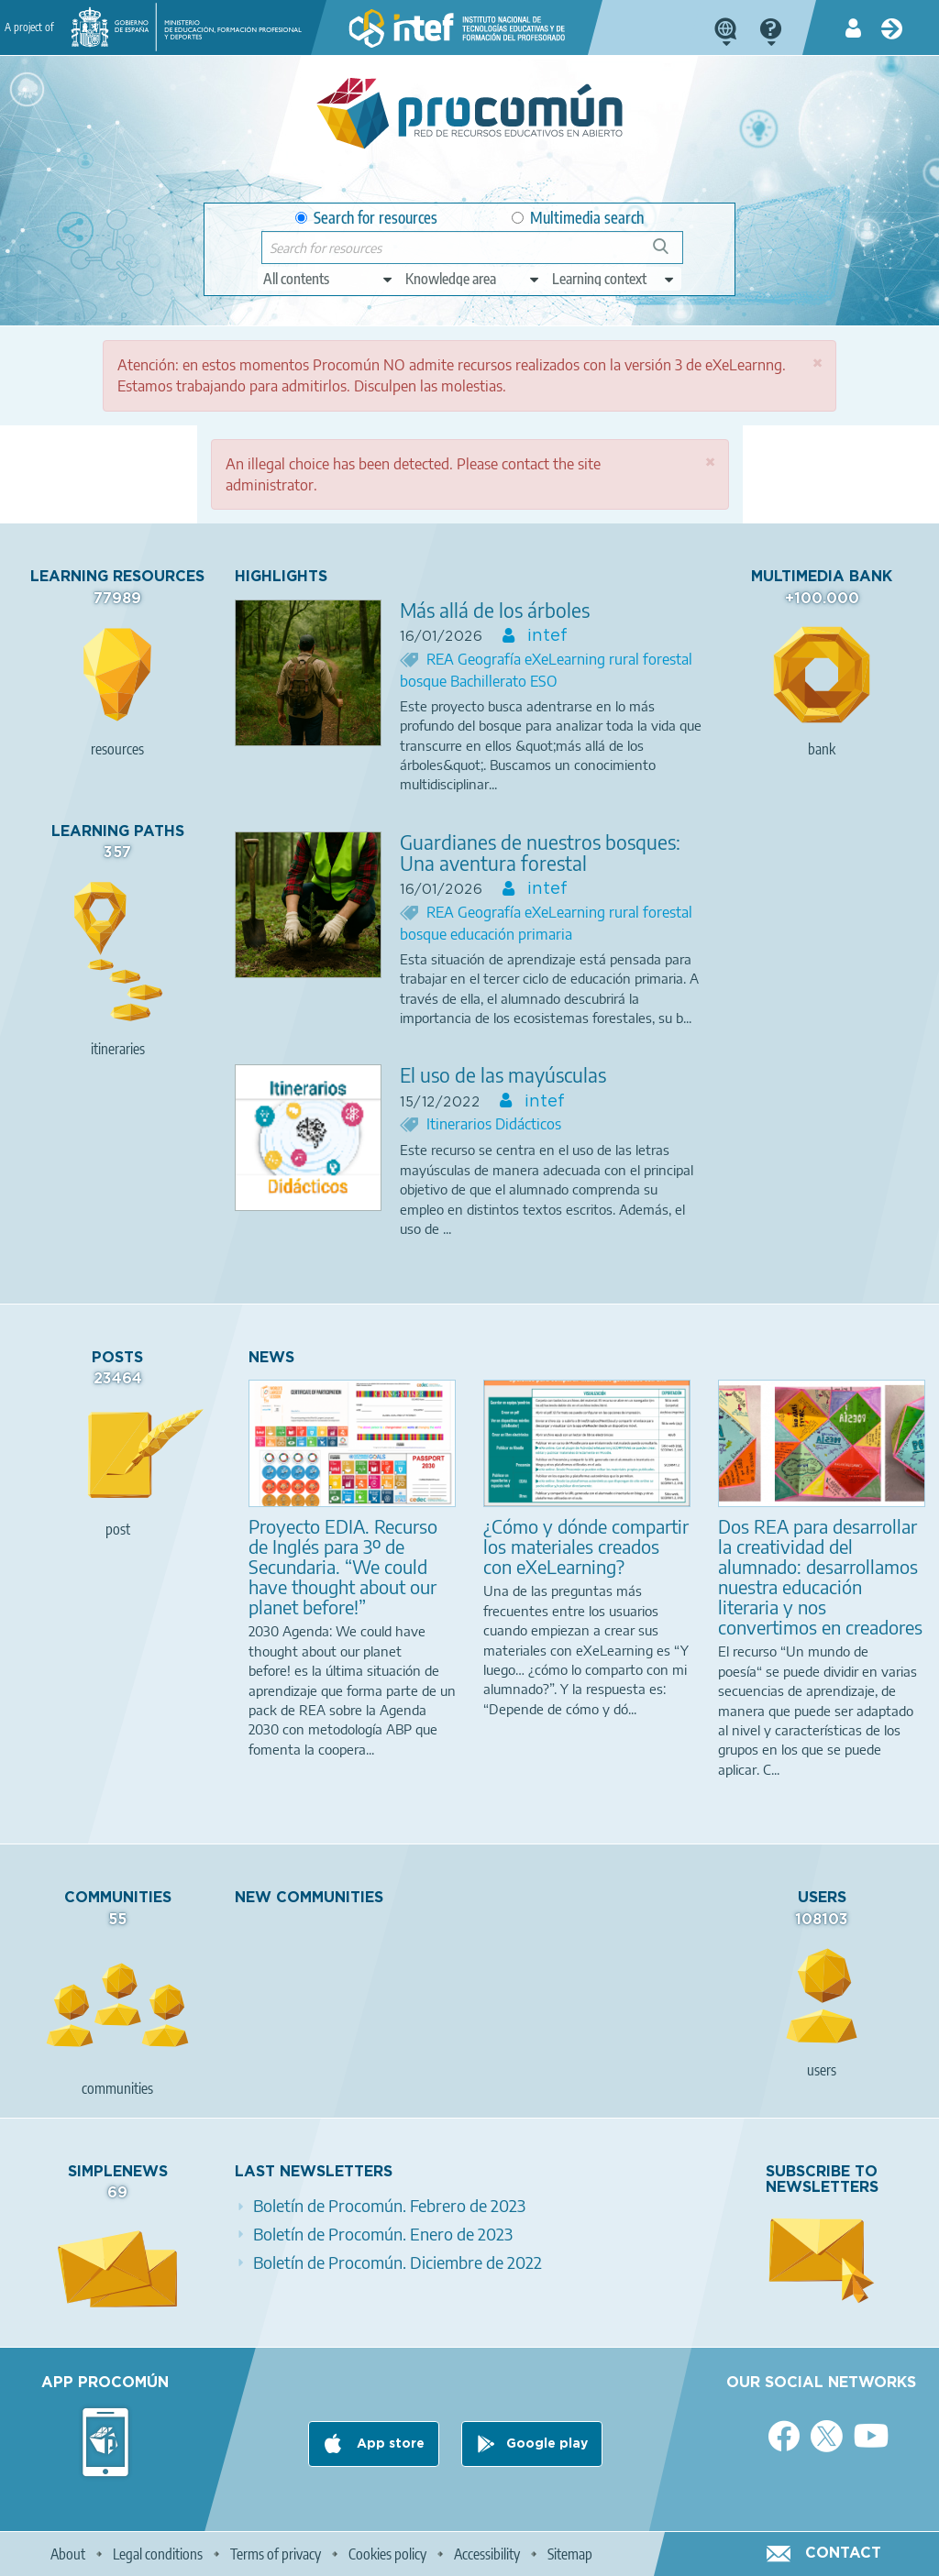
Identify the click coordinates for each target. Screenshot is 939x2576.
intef (545, 636)
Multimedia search (578, 217)
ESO (544, 681)
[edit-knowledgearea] (473, 279)
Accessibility (487, 2554)
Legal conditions (158, 2554)
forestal (667, 659)
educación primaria (511, 934)
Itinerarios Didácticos (493, 1124)
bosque (425, 681)
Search (669, 253)
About (67, 2554)
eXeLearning (567, 659)
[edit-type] (329, 279)
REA (442, 659)
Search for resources (366, 217)
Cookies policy (387, 2554)
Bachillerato (490, 681)
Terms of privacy (275, 2554)
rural (626, 659)
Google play (547, 2443)
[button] (817, 362)
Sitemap (569, 2554)
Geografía (491, 659)
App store (389, 2443)
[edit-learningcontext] (614, 279)
